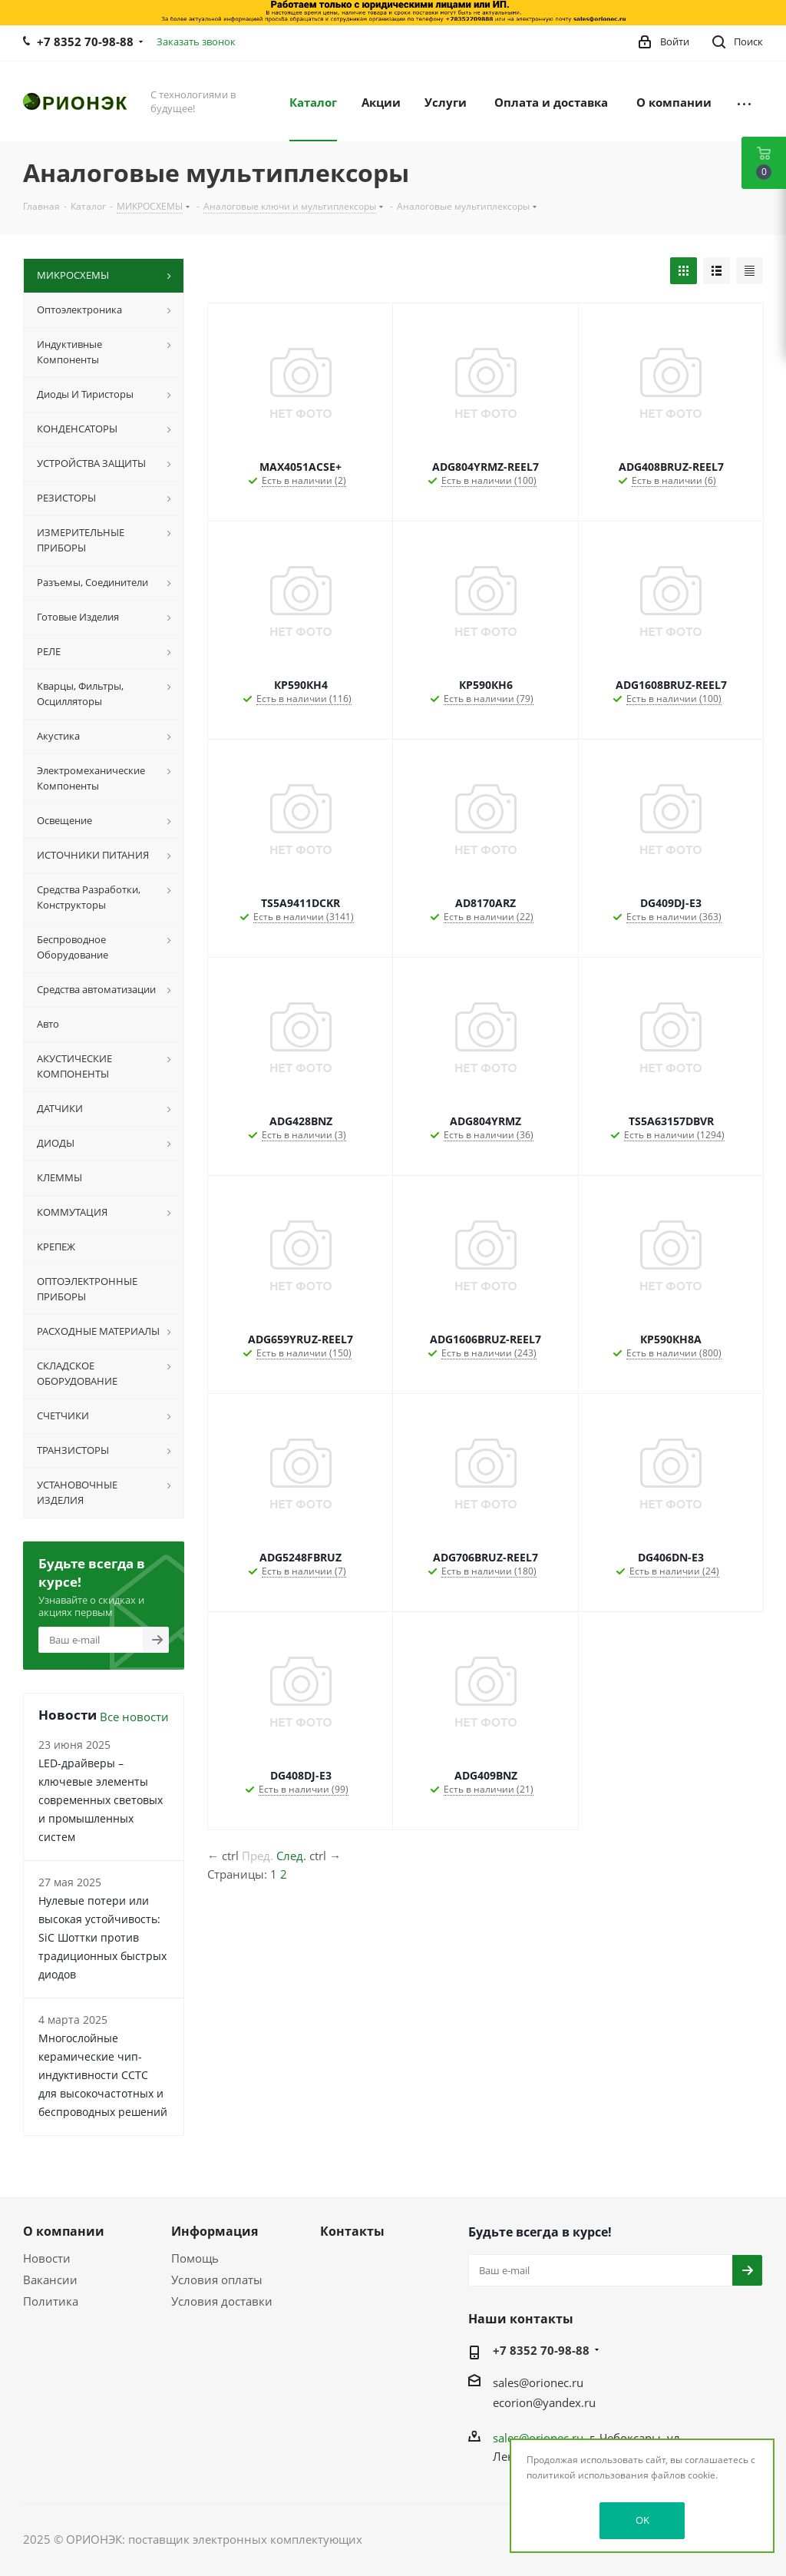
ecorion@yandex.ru (544, 2402)
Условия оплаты (217, 2279)
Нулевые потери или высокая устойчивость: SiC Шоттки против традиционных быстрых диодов (102, 1937)
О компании (63, 2231)
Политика (50, 2301)
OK (642, 2520)
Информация (214, 2231)
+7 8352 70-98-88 (85, 41)
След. (291, 1855)
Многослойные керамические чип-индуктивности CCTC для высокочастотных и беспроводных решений (102, 2075)
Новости (47, 2258)
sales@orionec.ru (538, 2382)
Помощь (195, 2258)
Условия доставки (221, 2301)
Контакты (352, 2231)
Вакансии (50, 2279)
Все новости (134, 1716)
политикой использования (588, 2475)
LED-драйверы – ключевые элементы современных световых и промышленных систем (100, 1800)
